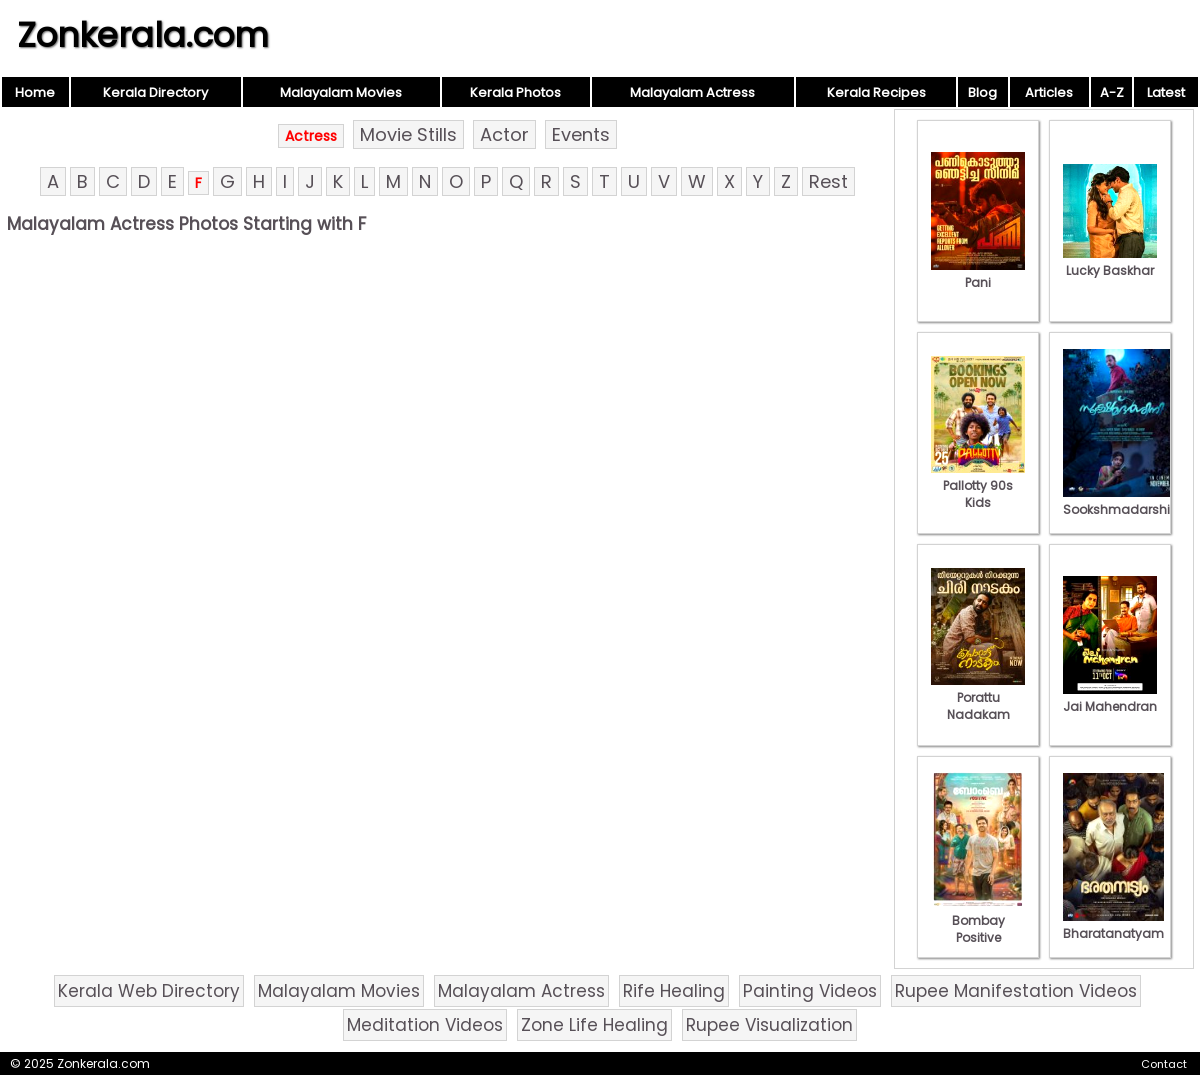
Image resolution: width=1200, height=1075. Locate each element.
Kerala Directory (155, 92)
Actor (504, 134)
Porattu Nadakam (978, 697)
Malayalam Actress (692, 92)
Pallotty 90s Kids (978, 485)
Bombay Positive (978, 920)
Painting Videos (810, 991)
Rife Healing (674, 991)
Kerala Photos (515, 92)
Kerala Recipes (876, 92)
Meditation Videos (425, 1025)
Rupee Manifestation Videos (1016, 991)
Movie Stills (408, 134)
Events (581, 134)
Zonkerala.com (143, 35)
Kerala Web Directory (149, 991)
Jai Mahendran (1110, 698)
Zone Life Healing (594, 1025)
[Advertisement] (447, 387)
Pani (978, 274)
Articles (1049, 92)
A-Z (1112, 92)
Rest (828, 181)
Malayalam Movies (341, 92)
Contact (1164, 1064)
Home (35, 92)
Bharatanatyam (1113, 925)
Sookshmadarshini (1122, 501)
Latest (1166, 92)
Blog (982, 92)
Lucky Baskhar (1110, 262)
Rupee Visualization (769, 1025)
